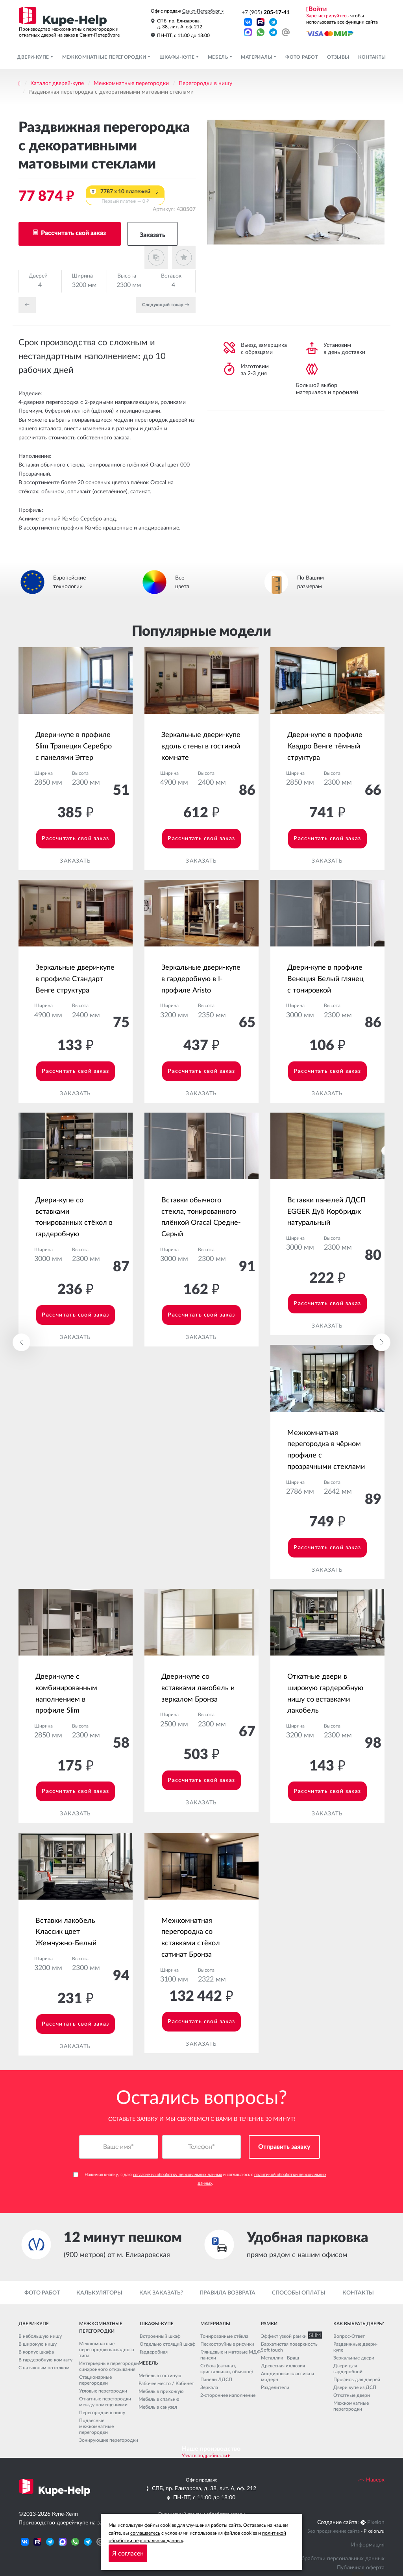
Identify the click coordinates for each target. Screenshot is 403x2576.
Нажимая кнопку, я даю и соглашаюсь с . (199, 2179)
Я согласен (128, 2553)
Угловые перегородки (103, 2391)
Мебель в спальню (159, 2399)
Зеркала (209, 2387)
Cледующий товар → (165, 304)
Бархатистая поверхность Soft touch (289, 2347)
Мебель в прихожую (161, 2391)
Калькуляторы (99, 2293)
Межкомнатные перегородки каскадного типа (106, 2350)
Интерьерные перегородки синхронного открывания (109, 2366)
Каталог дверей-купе (57, 83)
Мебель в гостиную (160, 2375)
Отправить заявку (284, 2147)
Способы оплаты (298, 2293)
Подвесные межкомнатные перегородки (96, 2427)
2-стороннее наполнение (227, 2395)
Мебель (218, 57)
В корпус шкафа (36, 2352)
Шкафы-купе (177, 57)
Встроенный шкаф (160, 2336)
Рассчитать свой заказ (72, 233)
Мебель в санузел (158, 2407)
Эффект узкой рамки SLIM (289, 2336)
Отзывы (338, 57)
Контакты (372, 57)
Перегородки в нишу (205, 83)
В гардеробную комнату (45, 2359)
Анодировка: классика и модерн (287, 2376)
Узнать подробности (204, 2455)
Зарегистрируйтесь (327, 15)
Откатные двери (351, 2395)
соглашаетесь (145, 2533)
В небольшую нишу (40, 2336)
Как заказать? (161, 2293)
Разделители (275, 2387)
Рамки (269, 2323)
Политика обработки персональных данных (328, 2558)
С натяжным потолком (44, 2367)
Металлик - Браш (280, 2358)
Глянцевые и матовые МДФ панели (230, 2355)
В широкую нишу (37, 2344)
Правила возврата (227, 2293)
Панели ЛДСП (216, 2379)
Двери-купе (33, 57)
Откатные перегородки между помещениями (105, 2402)
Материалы (257, 57)
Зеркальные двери (353, 2358)
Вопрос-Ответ (349, 2336)
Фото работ (301, 57)
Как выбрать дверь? (358, 2323)
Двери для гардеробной (347, 2368)
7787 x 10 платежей (125, 197)
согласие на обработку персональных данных (177, 2175)
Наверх (371, 2480)
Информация (368, 2545)
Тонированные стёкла (224, 2336)
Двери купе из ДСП (354, 2387)
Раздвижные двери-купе (355, 2347)
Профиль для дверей (356, 2379)
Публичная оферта (361, 2567)
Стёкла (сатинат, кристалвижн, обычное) (226, 2368)
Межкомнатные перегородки (105, 57)
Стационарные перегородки (95, 2380)
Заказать (152, 235)
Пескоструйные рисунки (227, 2344)
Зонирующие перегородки (108, 2440)
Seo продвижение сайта (333, 2531)
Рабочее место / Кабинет (166, 2383)
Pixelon (376, 2522)
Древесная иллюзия (283, 2365)
